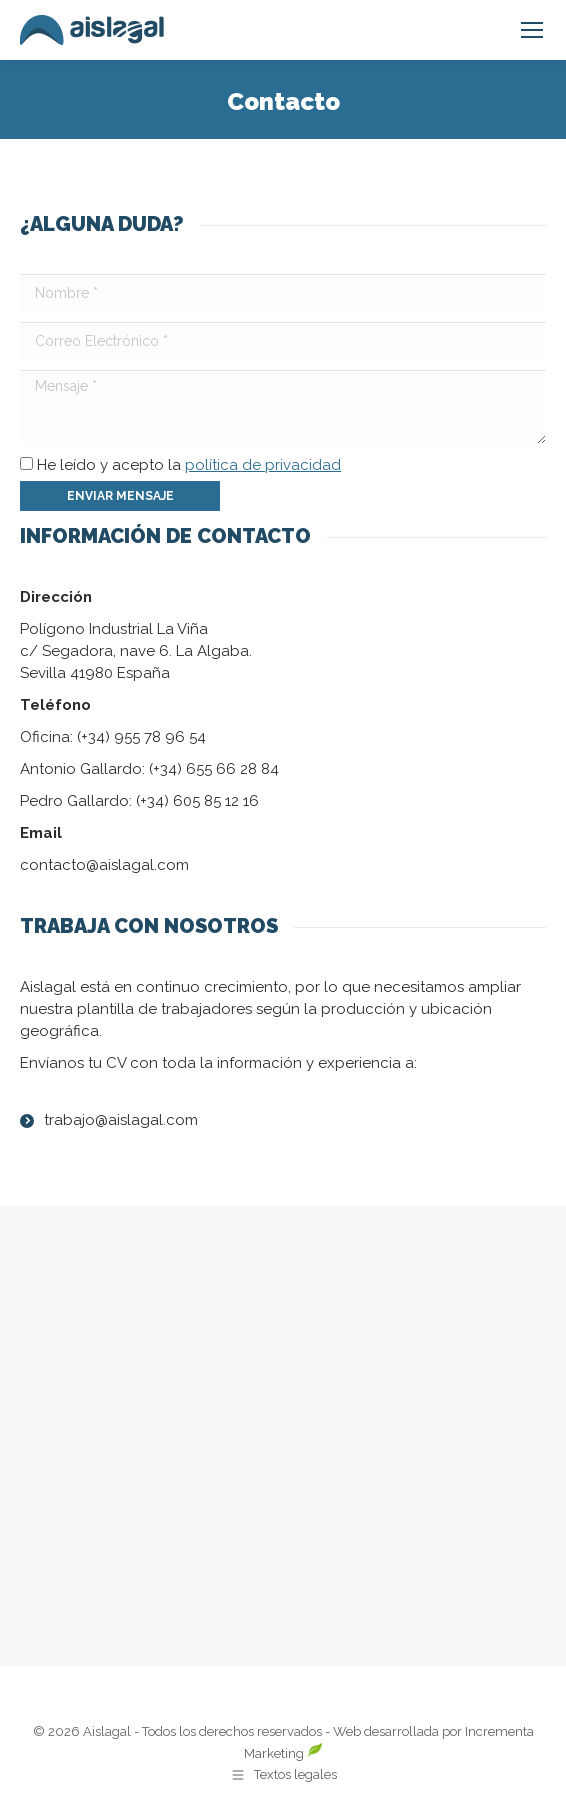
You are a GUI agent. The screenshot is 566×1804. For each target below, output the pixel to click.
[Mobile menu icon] (532, 30)
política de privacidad (263, 465)
